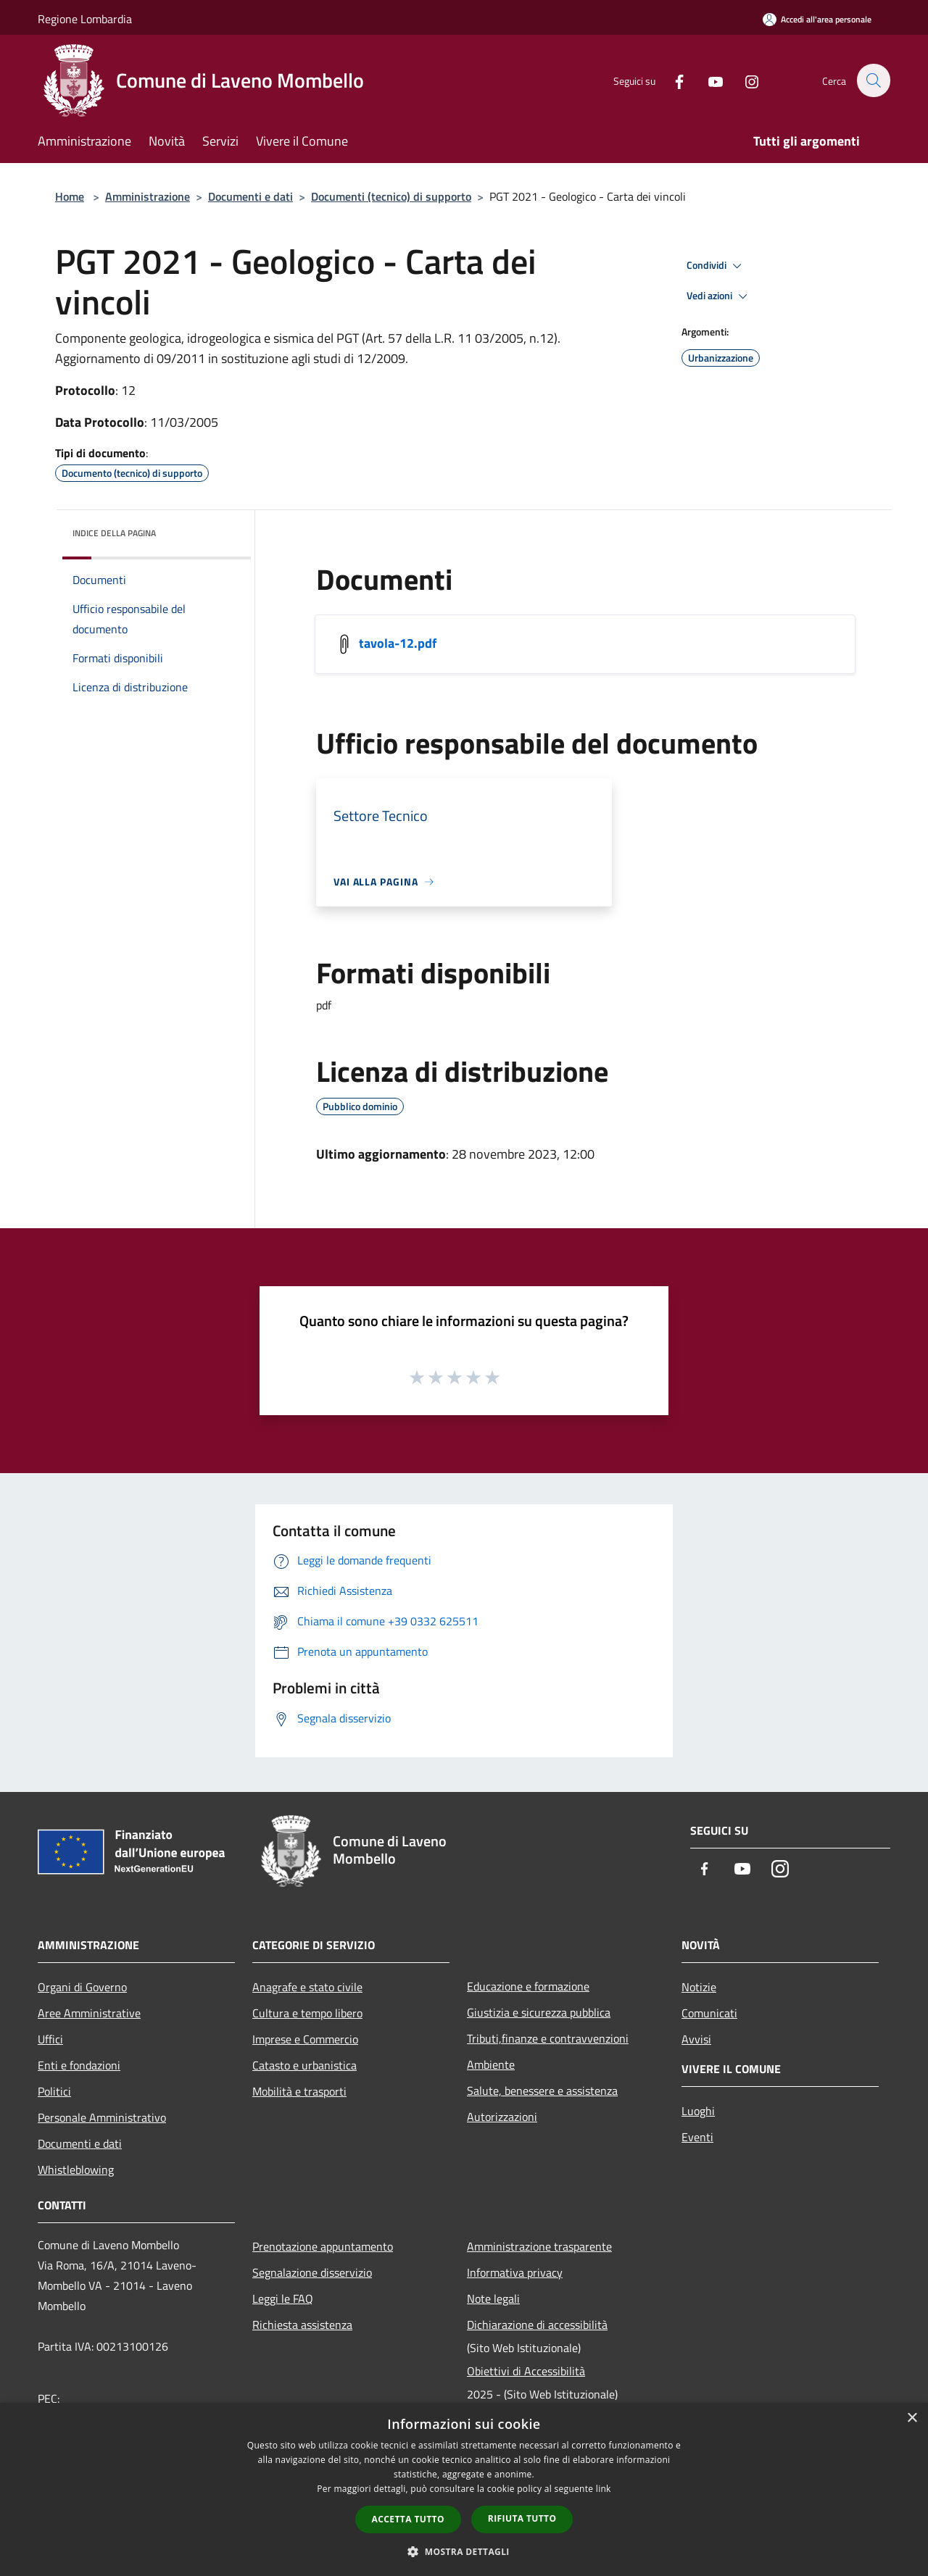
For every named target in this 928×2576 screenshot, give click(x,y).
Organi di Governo (82, 1987)
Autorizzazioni (502, 2116)
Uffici (50, 2039)
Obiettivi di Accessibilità (526, 2371)
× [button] (911, 2418)
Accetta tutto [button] (408, 2519)
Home (69, 196)
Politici (54, 2091)
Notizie (699, 1987)
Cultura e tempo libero (307, 2013)
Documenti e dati (250, 196)
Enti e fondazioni (79, 2065)
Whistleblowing (76, 2169)
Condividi (716, 266)
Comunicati (709, 2013)
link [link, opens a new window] (603, 2489)
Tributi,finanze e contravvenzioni (548, 2038)
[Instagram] (743, 80)
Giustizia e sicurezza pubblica (538, 2012)
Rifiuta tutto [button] (522, 2518)
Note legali (493, 2298)
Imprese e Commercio (305, 2039)
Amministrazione (147, 196)
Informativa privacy (515, 2272)
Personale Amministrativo (102, 2117)
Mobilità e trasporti (299, 2091)
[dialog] (464, 2489)
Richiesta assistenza (302, 2324)
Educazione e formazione (528, 1986)
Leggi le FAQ (282, 2298)
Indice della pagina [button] (114, 533)
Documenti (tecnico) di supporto (391, 196)
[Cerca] (873, 80)
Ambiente (491, 2064)
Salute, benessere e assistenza (542, 2090)
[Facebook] (671, 80)
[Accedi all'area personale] (817, 19)
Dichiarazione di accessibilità (537, 2324)
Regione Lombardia (85, 19)
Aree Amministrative (89, 2013)
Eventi (697, 2137)
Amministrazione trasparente (539, 2246)
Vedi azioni (719, 296)
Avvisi (696, 2039)
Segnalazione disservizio (312, 2272)
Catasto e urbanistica (304, 2065)
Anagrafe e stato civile (307, 1987)
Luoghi (698, 2110)
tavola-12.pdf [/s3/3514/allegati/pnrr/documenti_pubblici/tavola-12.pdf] (397, 643)
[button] (464, 2551)
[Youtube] (707, 80)
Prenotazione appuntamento (322, 2246)
